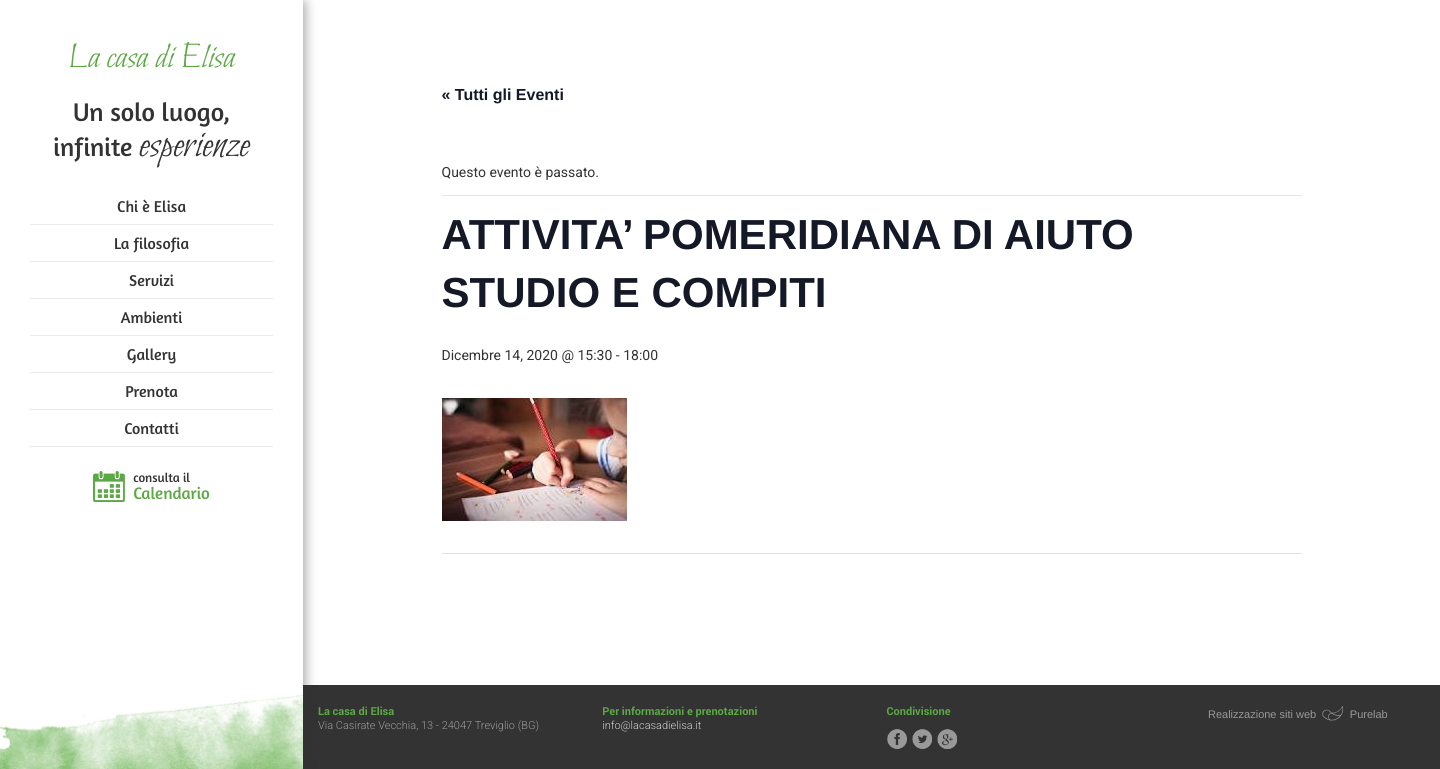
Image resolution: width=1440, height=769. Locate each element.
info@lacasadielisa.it (651, 725)
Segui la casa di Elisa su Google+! (947, 739)
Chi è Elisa (151, 206)
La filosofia (151, 243)
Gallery (151, 354)
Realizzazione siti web (1262, 715)
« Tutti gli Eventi (503, 95)
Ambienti (151, 317)
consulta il (171, 487)
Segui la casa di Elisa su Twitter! (922, 739)
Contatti (151, 428)
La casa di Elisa (151, 59)
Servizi (151, 280)
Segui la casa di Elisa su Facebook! (897, 739)
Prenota (151, 391)
